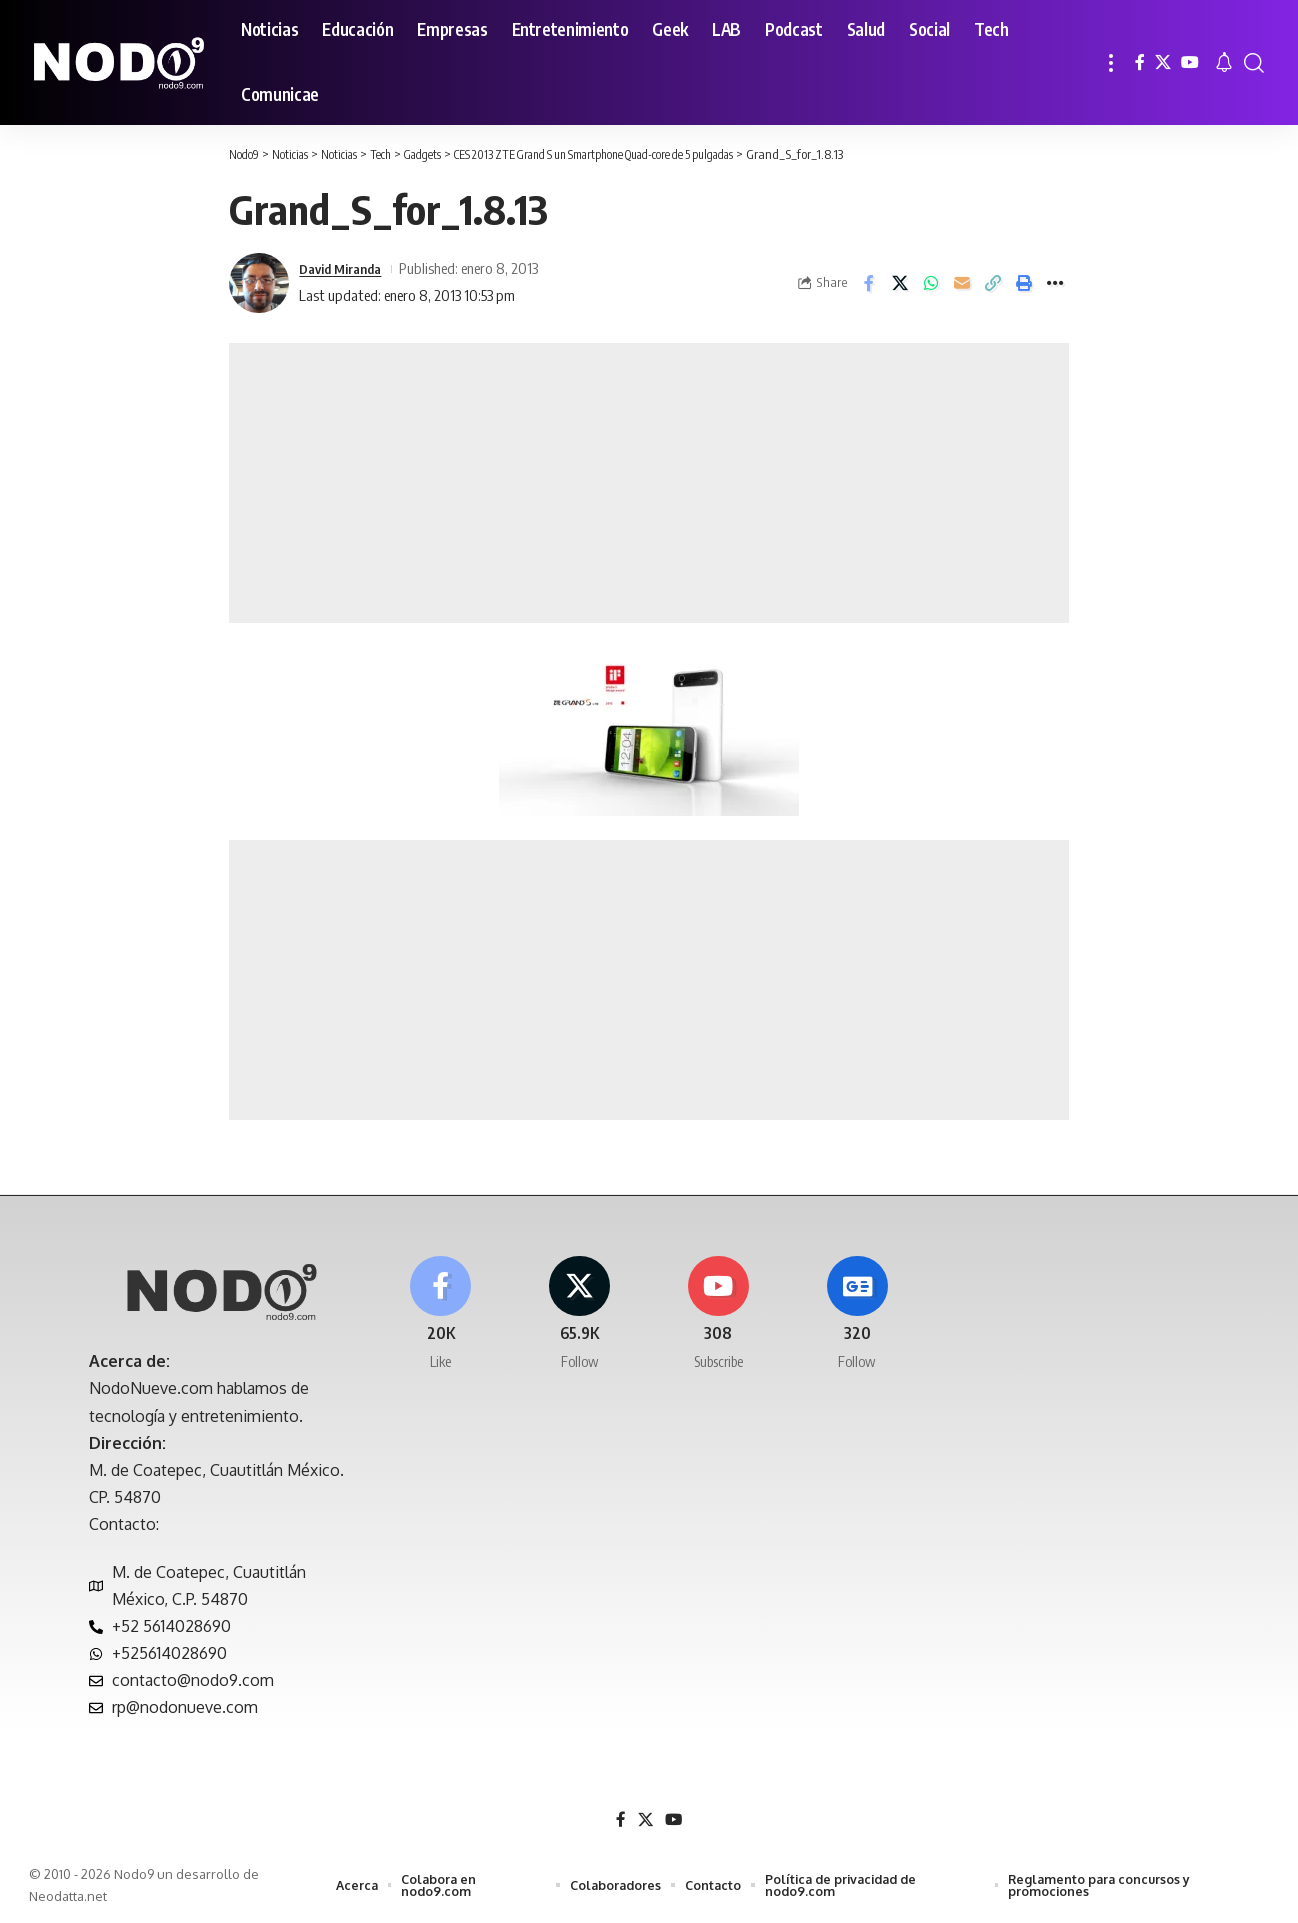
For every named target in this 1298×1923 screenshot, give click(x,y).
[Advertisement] (649, 483)
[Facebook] (1140, 62)
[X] (1163, 62)
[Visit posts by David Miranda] (259, 283)
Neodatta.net (68, 1897)
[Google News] (857, 1317)
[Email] (962, 283)
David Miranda (345, 268)
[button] (1111, 62)
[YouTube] (1190, 62)
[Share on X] (900, 283)
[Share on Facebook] (869, 283)
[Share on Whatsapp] (931, 283)
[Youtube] (719, 1317)
